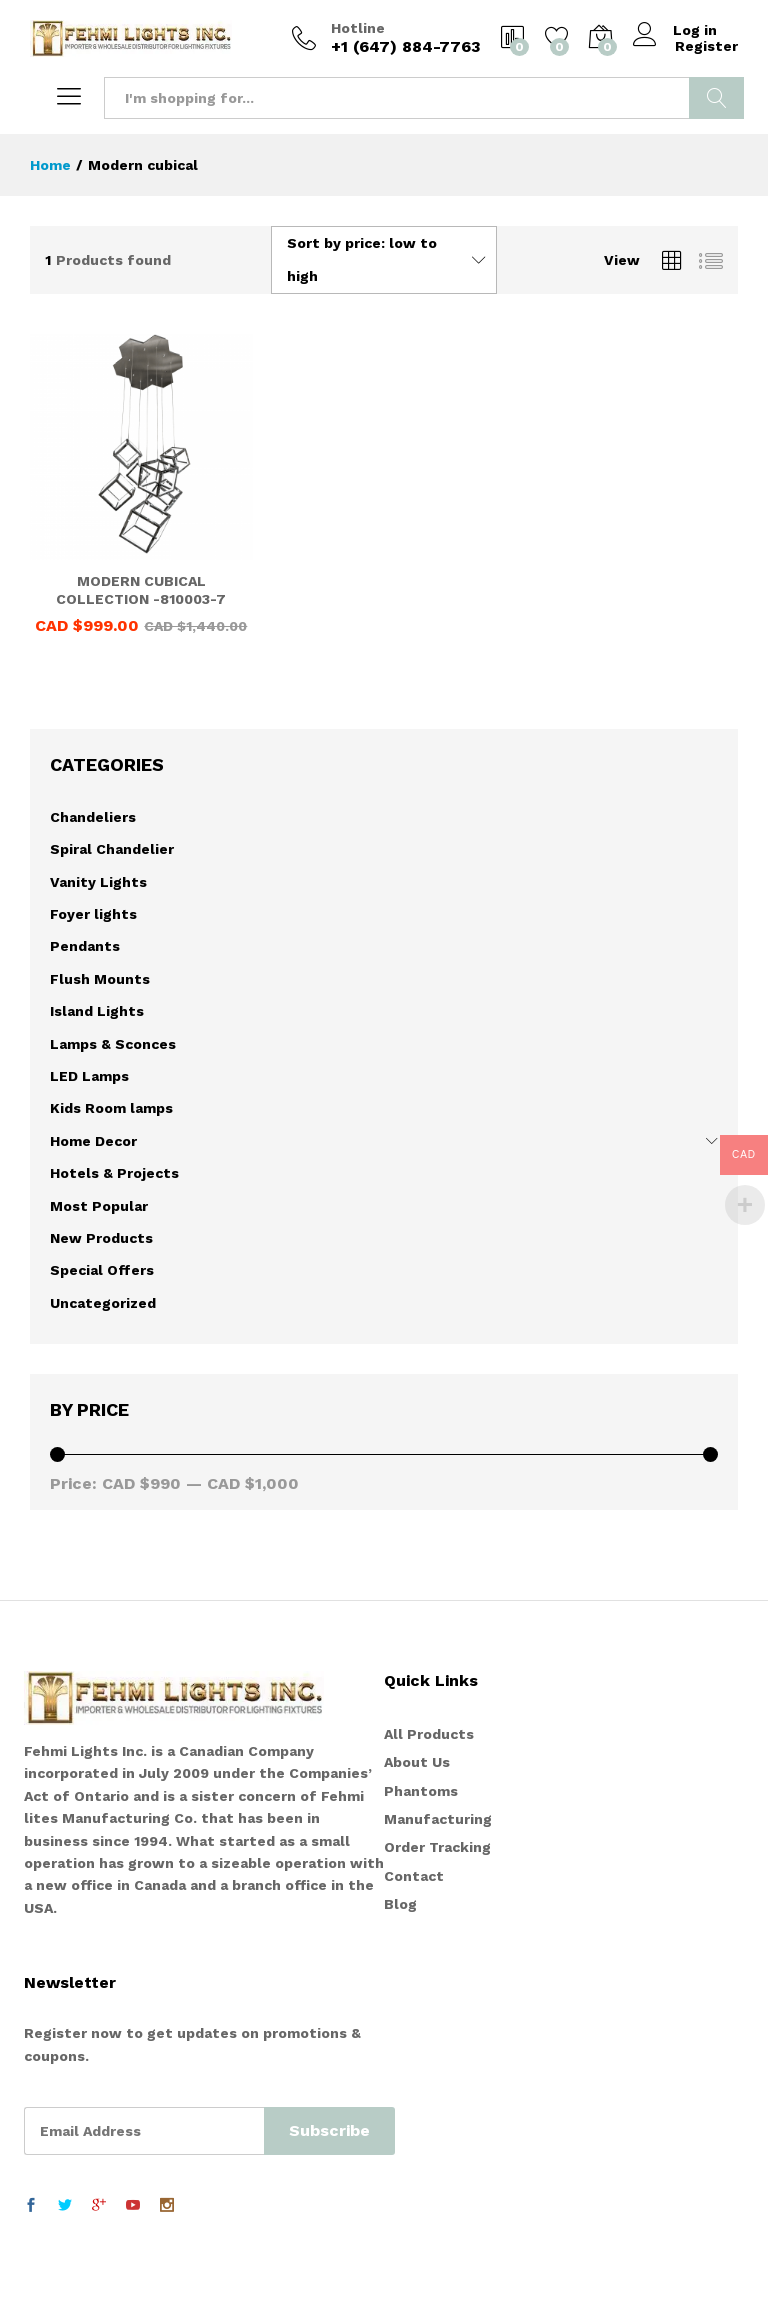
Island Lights (97, 1011)
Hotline (358, 28)
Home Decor (93, 1141)
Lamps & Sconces (113, 1044)
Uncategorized (103, 1303)
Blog (400, 1904)
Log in (676, 29)
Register (706, 46)
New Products (101, 1238)
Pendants (85, 946)
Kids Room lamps (111, 1108)
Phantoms (421, 1791)
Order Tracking (437, 1847)
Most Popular (99, 1206)
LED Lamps (89, 1076)
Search (716, 98)
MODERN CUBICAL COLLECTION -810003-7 (141, 590)
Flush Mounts (100, 979)
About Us (417, 1762)
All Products (429, 1734)
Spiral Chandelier (112, 849)
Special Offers (102, 1270)
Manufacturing (438, 1819)
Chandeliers (93, 817)
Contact (414, 1876)
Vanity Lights (98, 882)
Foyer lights (93, 914)
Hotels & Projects (114, 1173)
